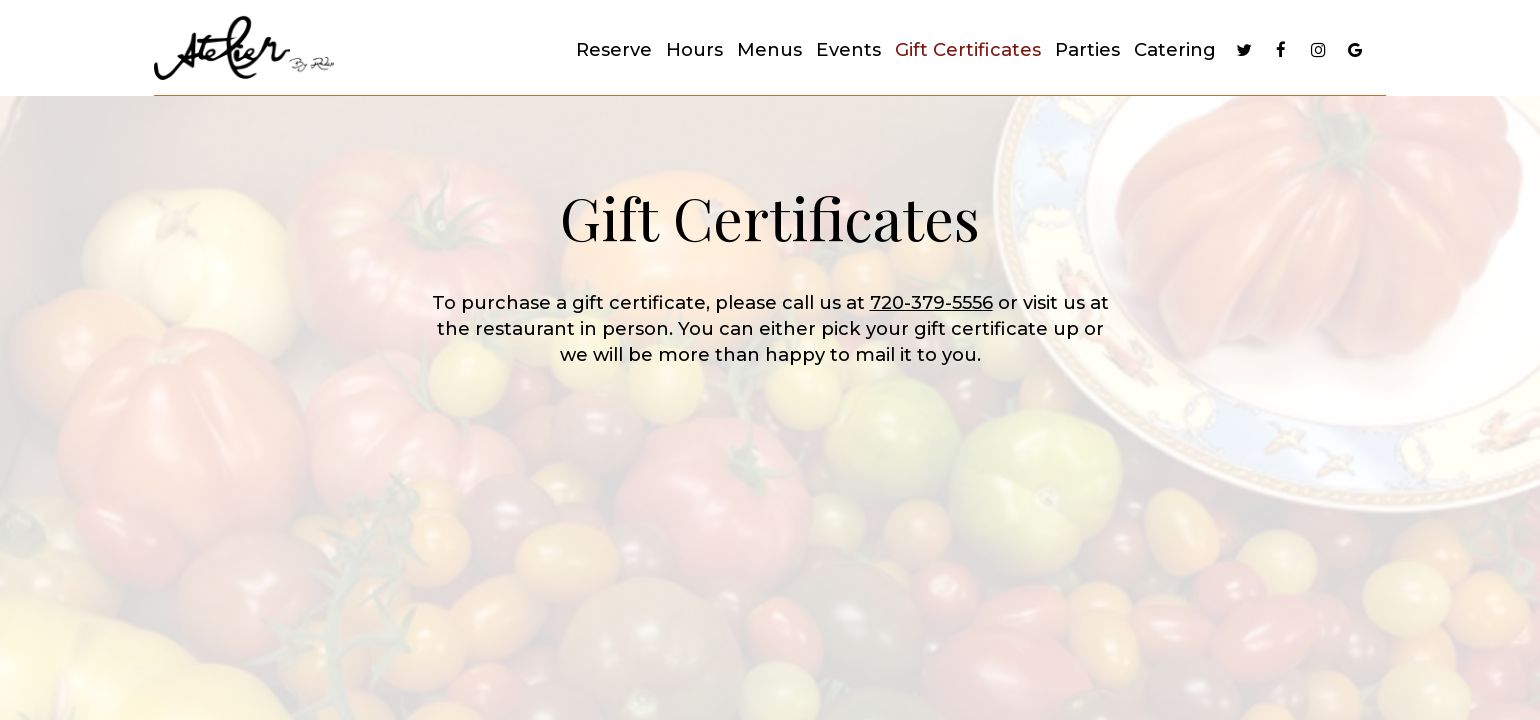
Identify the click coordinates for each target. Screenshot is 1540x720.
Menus (769, 50)
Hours (694, 50)
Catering (1175, 50)
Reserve (614, 50)
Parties (1087, 50)
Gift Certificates (968, 50)
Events (848, 50)
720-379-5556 (931, 302)
